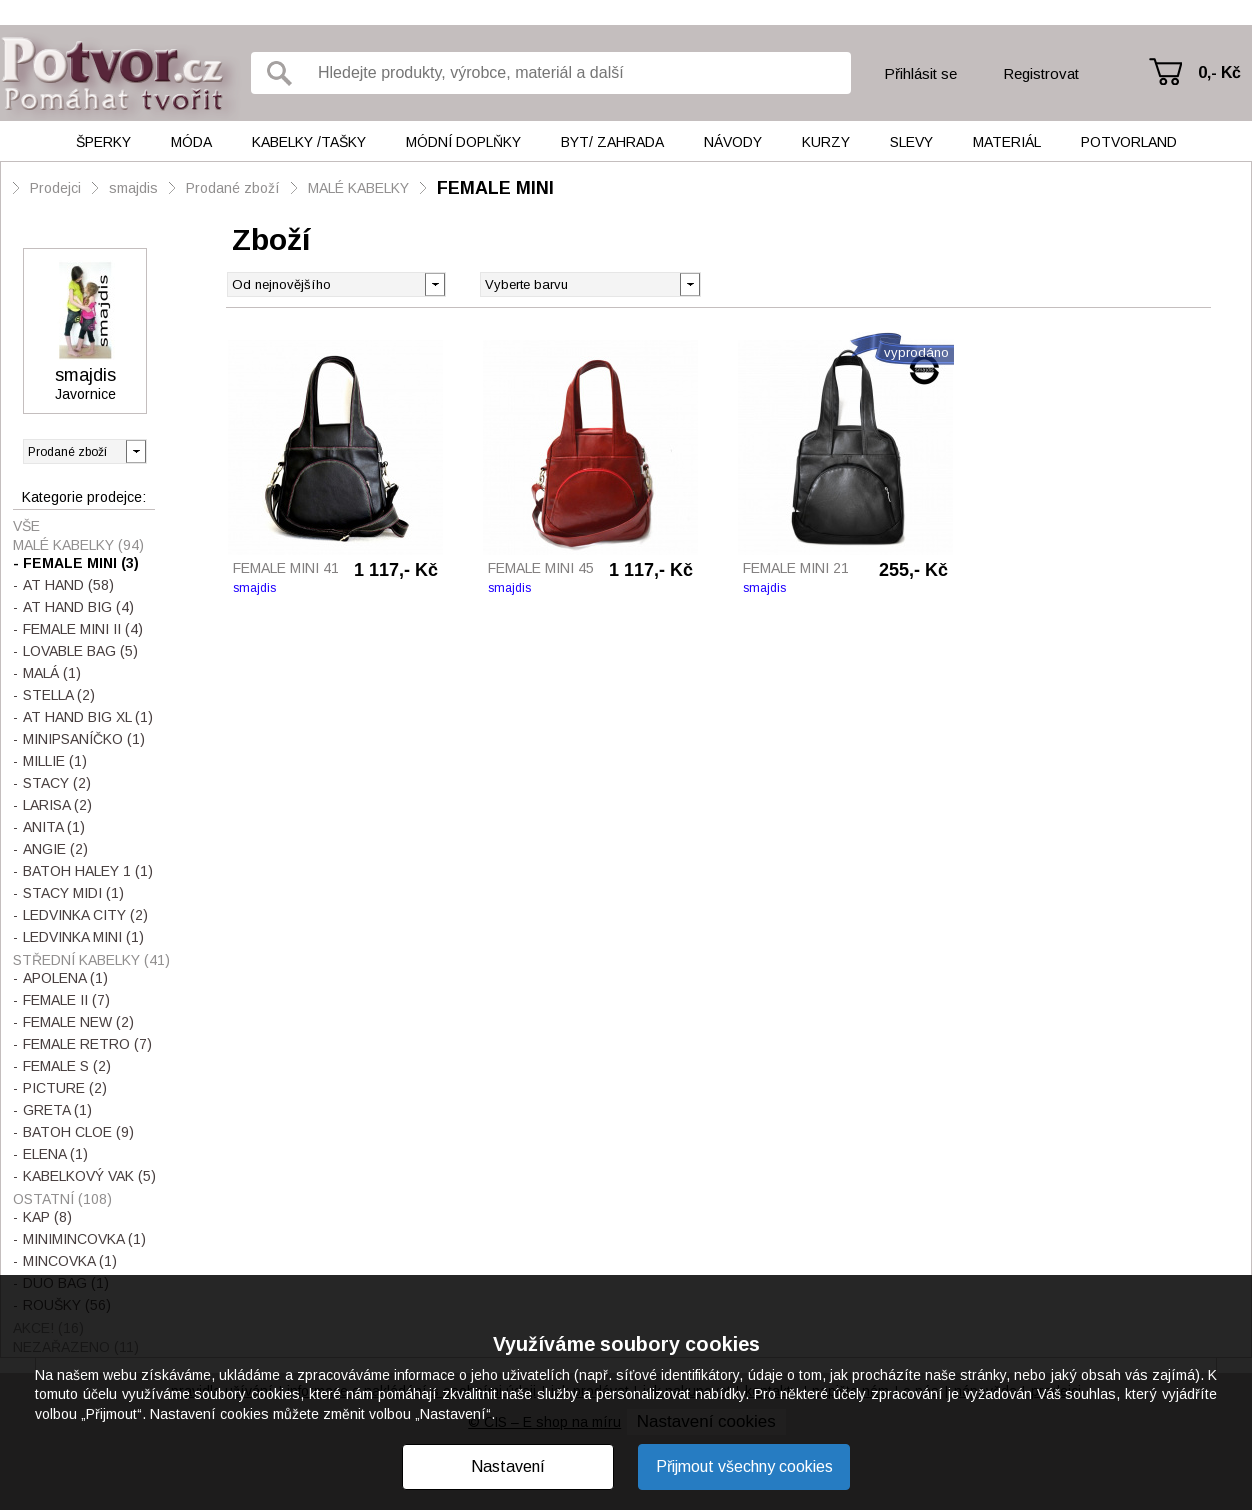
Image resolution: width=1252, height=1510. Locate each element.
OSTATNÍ (62, 1199)
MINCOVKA (70, 1261)
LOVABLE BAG (80, 651)
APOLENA (65, 978)
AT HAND (68, 585)
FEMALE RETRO (87, 1044)
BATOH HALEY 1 (88, 871)
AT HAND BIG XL (88, 717)
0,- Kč (1219, 72)
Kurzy (826, 142)
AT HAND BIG (78, 607)
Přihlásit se (920, 73)
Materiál (1007, 142)
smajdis (133, 188)
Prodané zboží (233, 188)
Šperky (103, 142)
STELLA (59, 695)
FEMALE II (66, 1000)
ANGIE (55, 849)
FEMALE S (67, 1066)
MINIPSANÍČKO (84, 739)
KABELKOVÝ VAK (89, 1176)
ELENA (55, 1154)
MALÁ (52, 673)
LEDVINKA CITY (85, 915)
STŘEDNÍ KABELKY (91, 960)
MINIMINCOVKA (84, 1239)
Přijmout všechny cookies (744, 1466)
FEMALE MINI (495, 188)
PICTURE (65, 1088)
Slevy (911, 142)
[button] (689, 283)
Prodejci (55, 188)
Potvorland (1129, 142)
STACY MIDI (73, 893)
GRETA (57, 1110)
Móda (191, 142)
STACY (57, 783)
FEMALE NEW (78, 1022)
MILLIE (55, 761)
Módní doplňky (463, 142)
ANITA (54, 827)
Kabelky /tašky (309, 142)
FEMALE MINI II (83, 629)
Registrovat (1041, 73)
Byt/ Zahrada (612, 142)
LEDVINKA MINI (83, 937)
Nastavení (508, 1466)
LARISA (57, 805)
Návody (733, 142)
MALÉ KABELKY (358, 188)
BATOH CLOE (78, 1132)
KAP (47, 1217)
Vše (26, 526)
